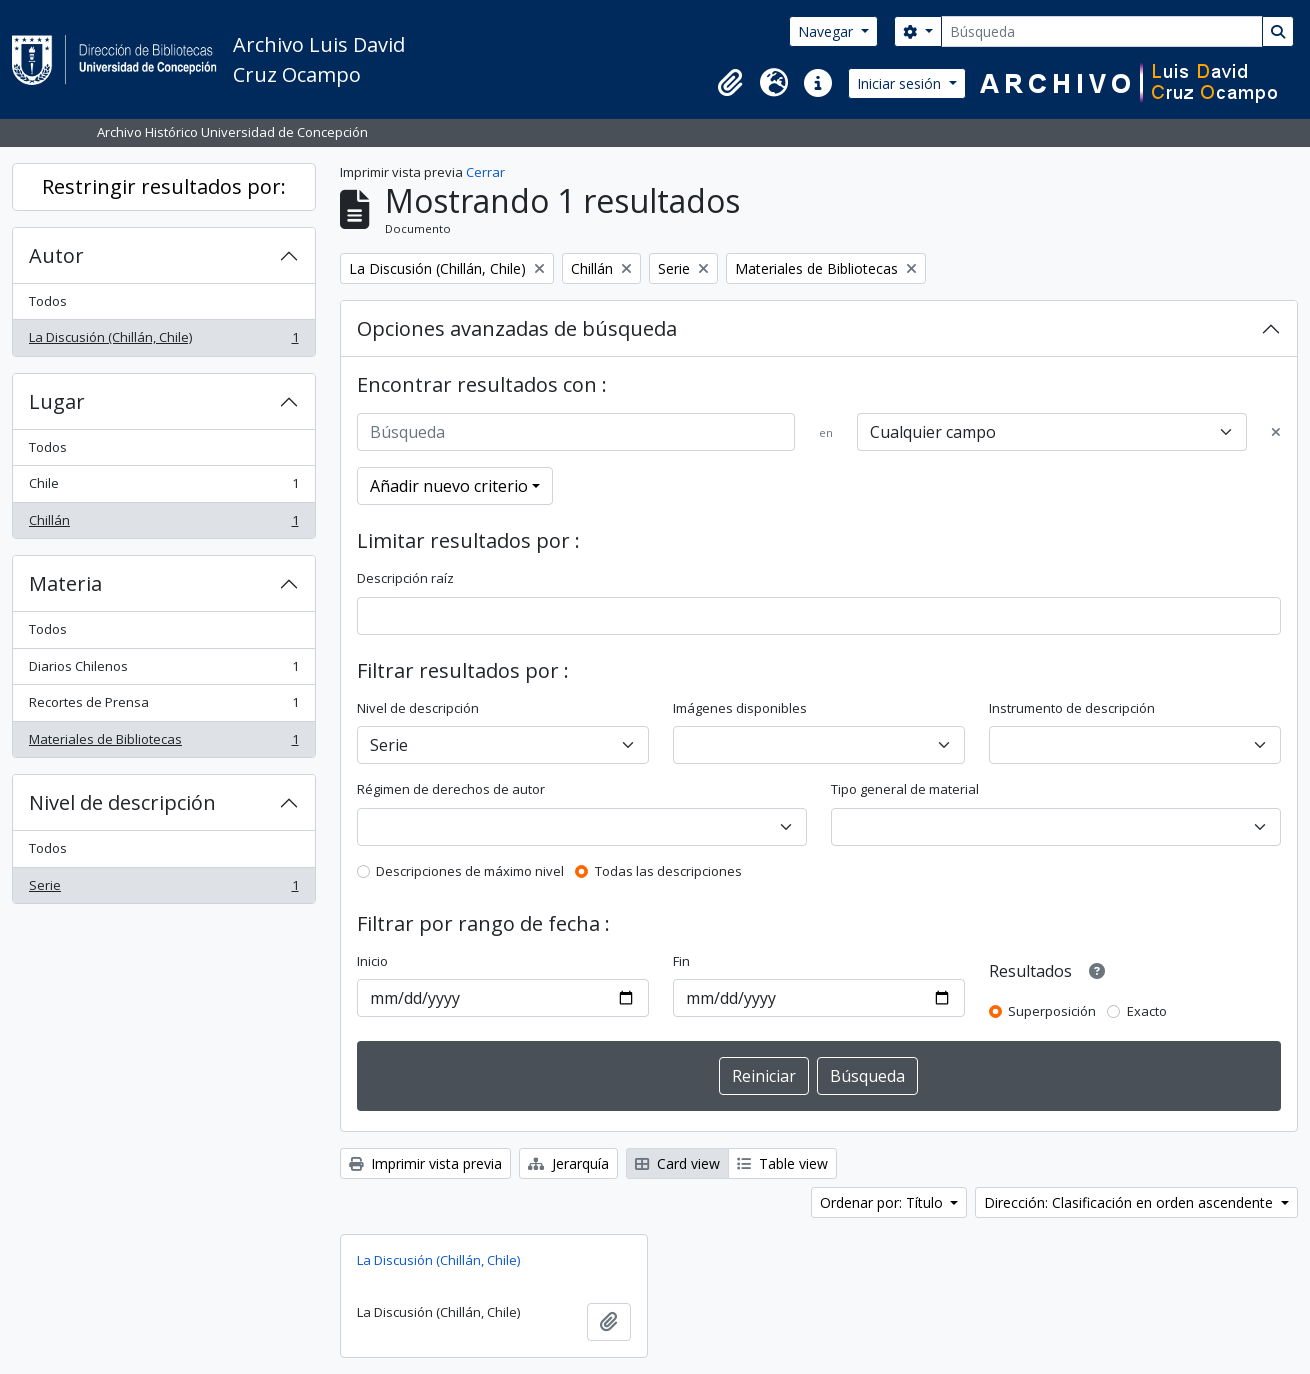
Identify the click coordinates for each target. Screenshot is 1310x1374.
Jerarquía (568, 1163)
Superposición (1052, 1011)
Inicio (372, 961)
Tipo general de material (905, 789)
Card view (677, 1163)
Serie (163, 889)
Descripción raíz (405, 578)
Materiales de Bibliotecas (163, 743)
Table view (782, 1163)
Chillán (163, 524)
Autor (56, 255)
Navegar (827, 31)
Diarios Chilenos (163, 670)
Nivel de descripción (122, 802)
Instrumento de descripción (1072, 708)
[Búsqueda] (1102, 31)
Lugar (57, 401)
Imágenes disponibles (740, 708)
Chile (163, 487)
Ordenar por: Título (883, 1202)
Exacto (1147, 1011)
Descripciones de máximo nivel (470, 871)
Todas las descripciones (668, 871)
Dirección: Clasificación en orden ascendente (1130, 1202)
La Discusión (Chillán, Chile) (163, 341)
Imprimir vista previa (425, 1163)
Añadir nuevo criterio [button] (449, 486)
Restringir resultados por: (164, 186)
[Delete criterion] (1276, 433)
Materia (65, 583)
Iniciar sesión (901, 83)
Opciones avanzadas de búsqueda (517, 328)
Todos (48, 301)
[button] (730, 83)
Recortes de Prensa (163, 706)
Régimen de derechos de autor (451, 789)
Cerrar (485, 172)
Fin (681, 961)
